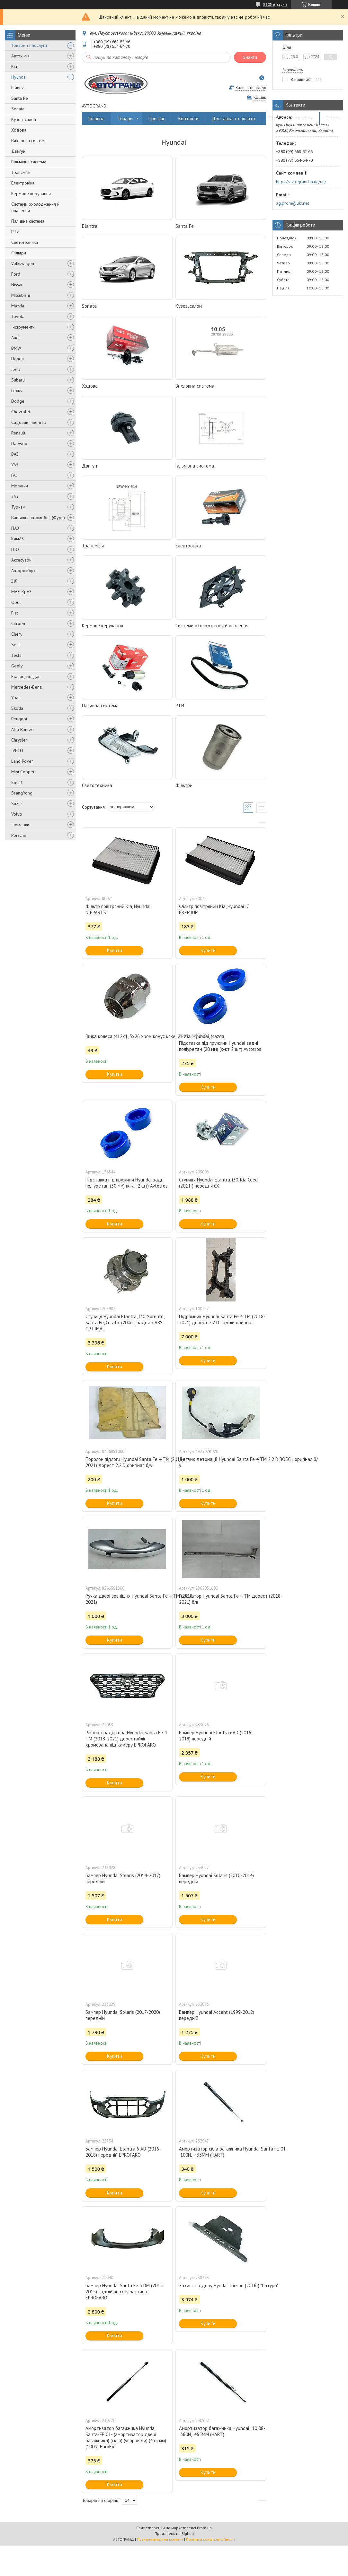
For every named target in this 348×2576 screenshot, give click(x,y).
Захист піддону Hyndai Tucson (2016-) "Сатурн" (221, 2285)
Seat (15, 645)
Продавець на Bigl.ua (174, 2533)
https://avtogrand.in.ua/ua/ (301, 182)
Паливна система (27, 221)
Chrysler (19, 740)
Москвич (19, 486)
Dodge (17, 401)
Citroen (18, 623)
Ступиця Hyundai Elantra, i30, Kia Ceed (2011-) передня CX (218, 1183)
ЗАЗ (14, 496)
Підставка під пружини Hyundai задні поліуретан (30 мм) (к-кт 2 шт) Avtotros (126, 1183)
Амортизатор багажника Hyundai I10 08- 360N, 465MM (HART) (221, 2431)
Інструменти (23, 327)
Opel (16, 602)
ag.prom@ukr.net (292, 203)
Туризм (18, 507)
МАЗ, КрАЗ (21, 592)
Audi (15, 337)
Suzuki (17, 803)
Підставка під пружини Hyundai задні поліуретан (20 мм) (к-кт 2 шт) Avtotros (220, 1046)
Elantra (17, 87)
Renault (18, 433)
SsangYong (21, 793)
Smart (16, 782)
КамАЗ (17, 539)
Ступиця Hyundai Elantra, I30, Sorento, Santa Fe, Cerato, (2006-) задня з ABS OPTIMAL (124, 1322)
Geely (17, 666)
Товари (125, 118)
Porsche (18, 835)
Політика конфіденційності (210, 2539)
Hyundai (19, 77)
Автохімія (20, 56)
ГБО (15, 549)
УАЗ (14, 465)
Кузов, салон (23, 119)
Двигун (18, 151)
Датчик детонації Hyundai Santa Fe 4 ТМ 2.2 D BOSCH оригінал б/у (221, 1462)
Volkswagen (22, 263)
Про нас (156, 118)
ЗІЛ (14, 581)
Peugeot (19, 719)
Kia (14, 66)
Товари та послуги (29, 45)
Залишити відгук (251, 87)
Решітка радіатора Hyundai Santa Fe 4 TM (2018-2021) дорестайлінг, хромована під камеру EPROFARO (126, 1739)
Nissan (17, 285)
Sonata (17, 109)
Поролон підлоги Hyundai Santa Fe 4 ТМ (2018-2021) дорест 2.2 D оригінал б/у (127, 1462)
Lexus (16, 390)
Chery (16, 634)
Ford (15, 274)
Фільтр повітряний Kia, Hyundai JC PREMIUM (214, 909)
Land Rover (22, 761)
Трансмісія (21, 172)
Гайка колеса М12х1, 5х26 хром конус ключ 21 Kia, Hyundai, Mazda (127, 1036)
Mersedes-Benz (26, 687)
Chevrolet (20, 412)
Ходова (18, 130)
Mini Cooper (23, 772)
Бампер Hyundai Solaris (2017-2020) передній (122, 2015)
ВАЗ (15, 454)
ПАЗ (15, 528)
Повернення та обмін (290, 118)
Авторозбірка (24, 570)
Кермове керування (31, 193)
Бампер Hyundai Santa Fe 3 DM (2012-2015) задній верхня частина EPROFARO (125, 2291)
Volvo (16, 814)
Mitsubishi (20, 295)
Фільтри (18, 253)
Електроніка (22, 183)
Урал (16, 697)
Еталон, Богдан (25, 676)
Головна (96, 118)
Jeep (15, 369)
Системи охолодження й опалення (35, 207)
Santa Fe (19, 98)
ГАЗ (14, 475)
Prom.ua (204, 2527)
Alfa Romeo (22, 729)
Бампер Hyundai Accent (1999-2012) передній (216, 2015)
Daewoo (19, 443)
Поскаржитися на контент (160, 2539)
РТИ (15, 232)
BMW (16, 348)
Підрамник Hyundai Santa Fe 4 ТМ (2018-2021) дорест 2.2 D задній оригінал (221, 1319)
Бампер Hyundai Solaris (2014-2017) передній (122, 1878)
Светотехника (24, 242)
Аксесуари (21, 560)
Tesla (16, 655)
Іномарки (20, 825)
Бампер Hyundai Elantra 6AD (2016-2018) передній (216, 1736)
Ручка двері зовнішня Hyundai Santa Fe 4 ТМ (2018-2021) (127, 1599)
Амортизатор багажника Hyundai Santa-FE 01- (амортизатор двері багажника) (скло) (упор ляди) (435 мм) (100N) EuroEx (125, 2437)
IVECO (17, 750)
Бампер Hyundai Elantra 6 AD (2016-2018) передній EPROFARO (123, 2152)
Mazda (17, 306)
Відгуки (334, 118)
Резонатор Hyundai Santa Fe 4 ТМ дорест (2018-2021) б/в (221, 1599)
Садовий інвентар (28, 422)
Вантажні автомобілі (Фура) (38, 517)
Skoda (17, 708)
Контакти (188, 118)
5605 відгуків (275, 4)
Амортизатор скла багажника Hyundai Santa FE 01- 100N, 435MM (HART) (221, 2152)
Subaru (18, 380)
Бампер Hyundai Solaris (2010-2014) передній (216, 1878)
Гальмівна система (28, 162)
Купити (114, 950)
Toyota (17, 316)
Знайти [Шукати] (250, 57)
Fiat (14, 613)
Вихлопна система (29, 140)
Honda (17, 359)
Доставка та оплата (233, 118)
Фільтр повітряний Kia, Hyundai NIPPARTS (117, 909)
